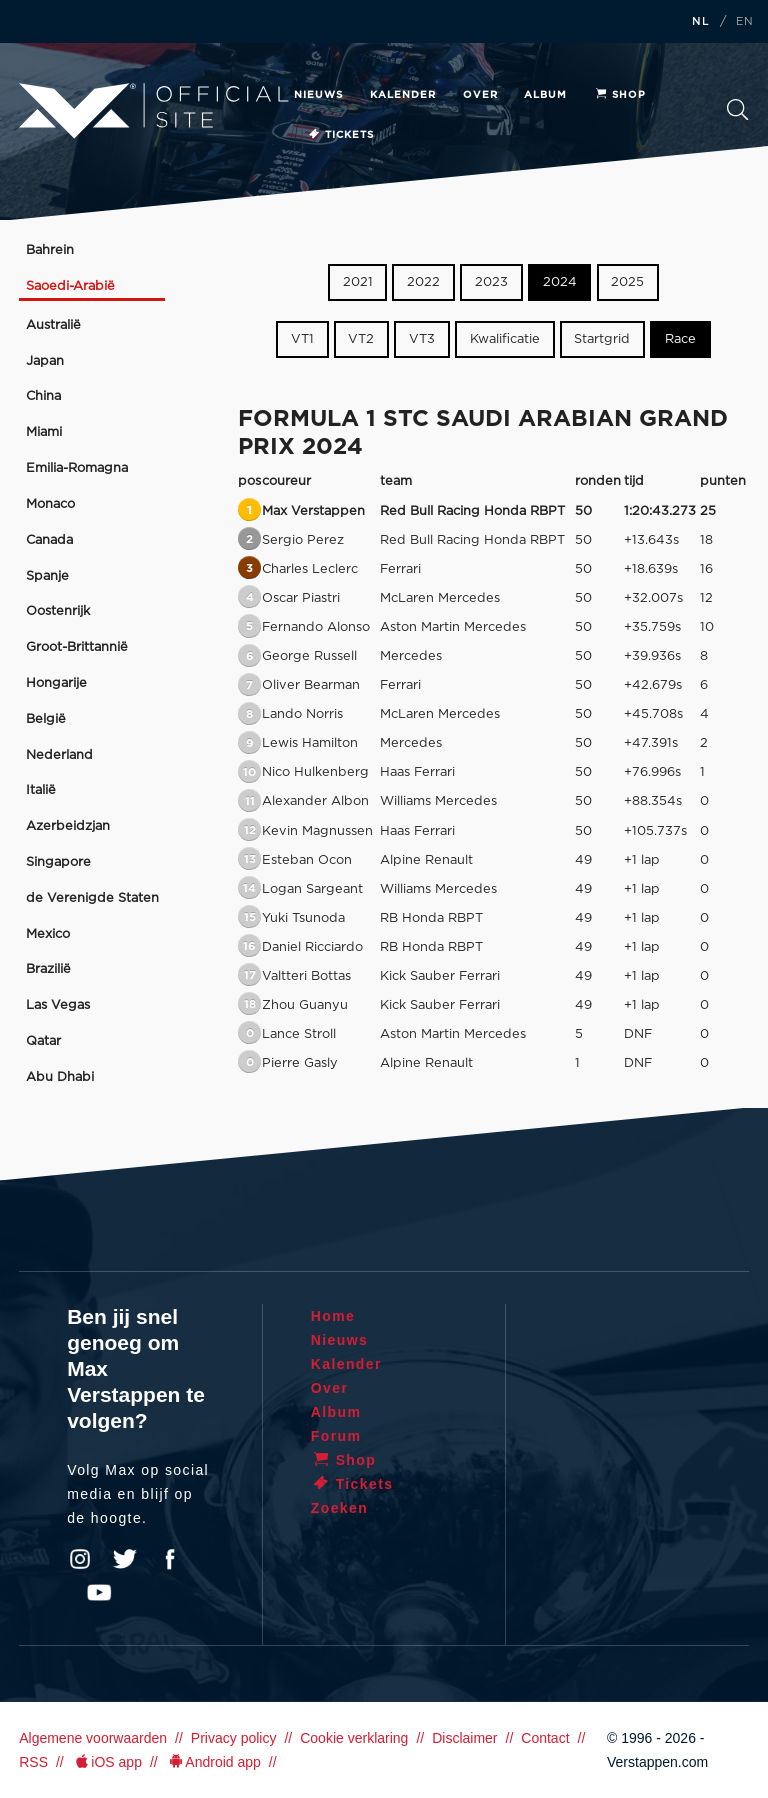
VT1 (302, 339)
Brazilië (48, 969)
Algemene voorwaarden (93, 1738)
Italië (41, 790)
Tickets (340, 135)
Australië (53, 325)
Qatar (43, 1041)
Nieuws (318, 95)
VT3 (422, 339)
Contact (545, 1738)
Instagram (80, 1559)
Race (680, 339)
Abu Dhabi (60, 1077)
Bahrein (50, 250)
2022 (423, 282)
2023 (491, 282)
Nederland (59, 755)
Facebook (170, 1559)
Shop (620, 95)
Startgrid (602, 339)
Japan (45, 361)
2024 (560, 282)
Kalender (403, 95)
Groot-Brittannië (77, 647)
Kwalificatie (505, 339)
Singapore (58, 862)
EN (745, 22)
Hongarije (56, 683)
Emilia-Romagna (77, 468)
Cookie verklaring (354, 1738)
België (46, 719)
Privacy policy (234, 1738)
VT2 (361, 339)
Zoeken (737, 109)
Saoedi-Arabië (70, 286)
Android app (213, 1762)
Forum (336, 1436)
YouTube (99, 1593)
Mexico (48, 934)
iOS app (107, 1762)
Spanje (47, 576)
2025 (627, 282)
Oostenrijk (58, 611)
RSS (33, 1762)
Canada (49, 540)
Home (333, 1316)
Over (480, 95)
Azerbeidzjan (68, 826)
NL (701, 22)
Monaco (50, 504)
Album (545, 95)
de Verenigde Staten (92, 898)
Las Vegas (58, 1005)
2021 (358, 282)
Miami (44, 432)
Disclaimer (464, 1738)
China (43, 396)
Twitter (125, 1559)
